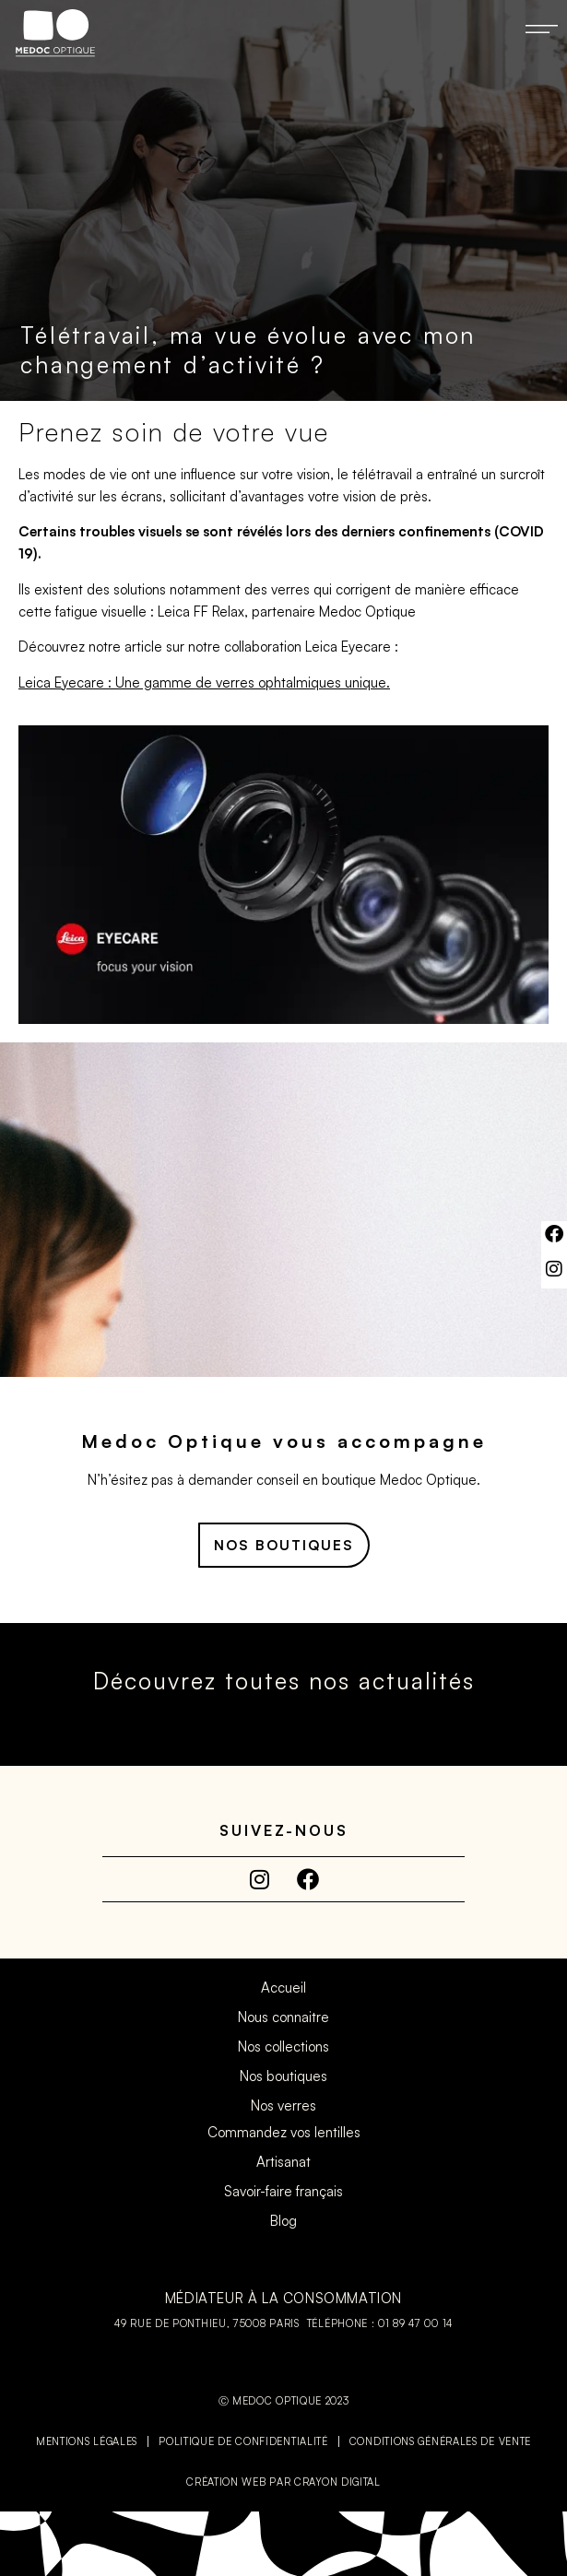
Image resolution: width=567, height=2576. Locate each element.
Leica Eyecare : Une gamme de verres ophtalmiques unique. (204, 682)
